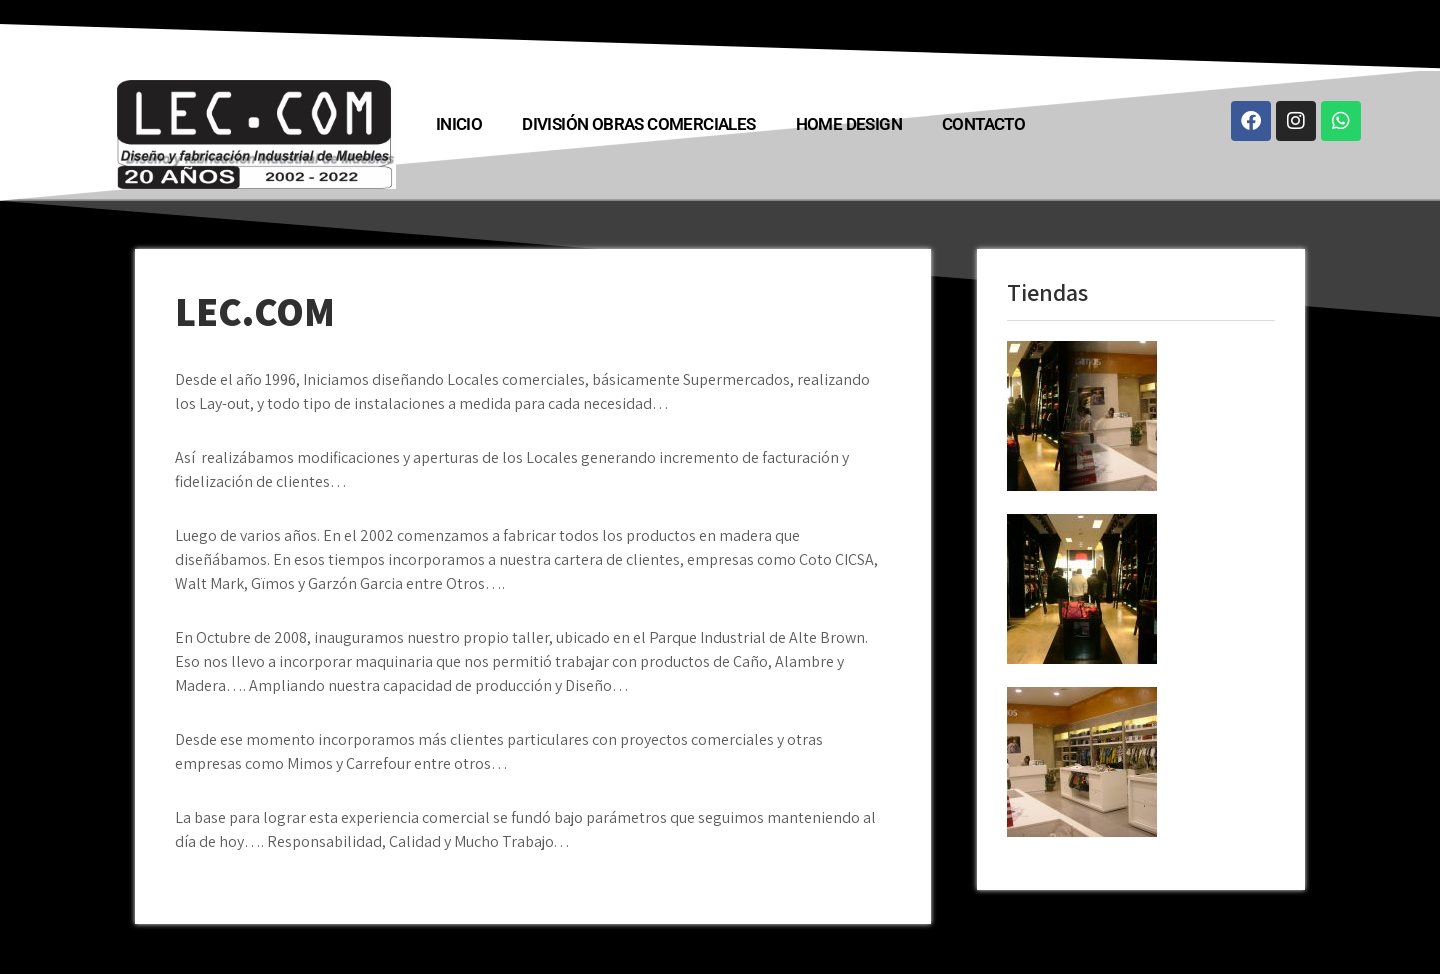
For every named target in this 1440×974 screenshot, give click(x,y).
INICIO (459, 124)
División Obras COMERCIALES (638, 124)
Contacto (983, 124)
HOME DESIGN (849, 124)
